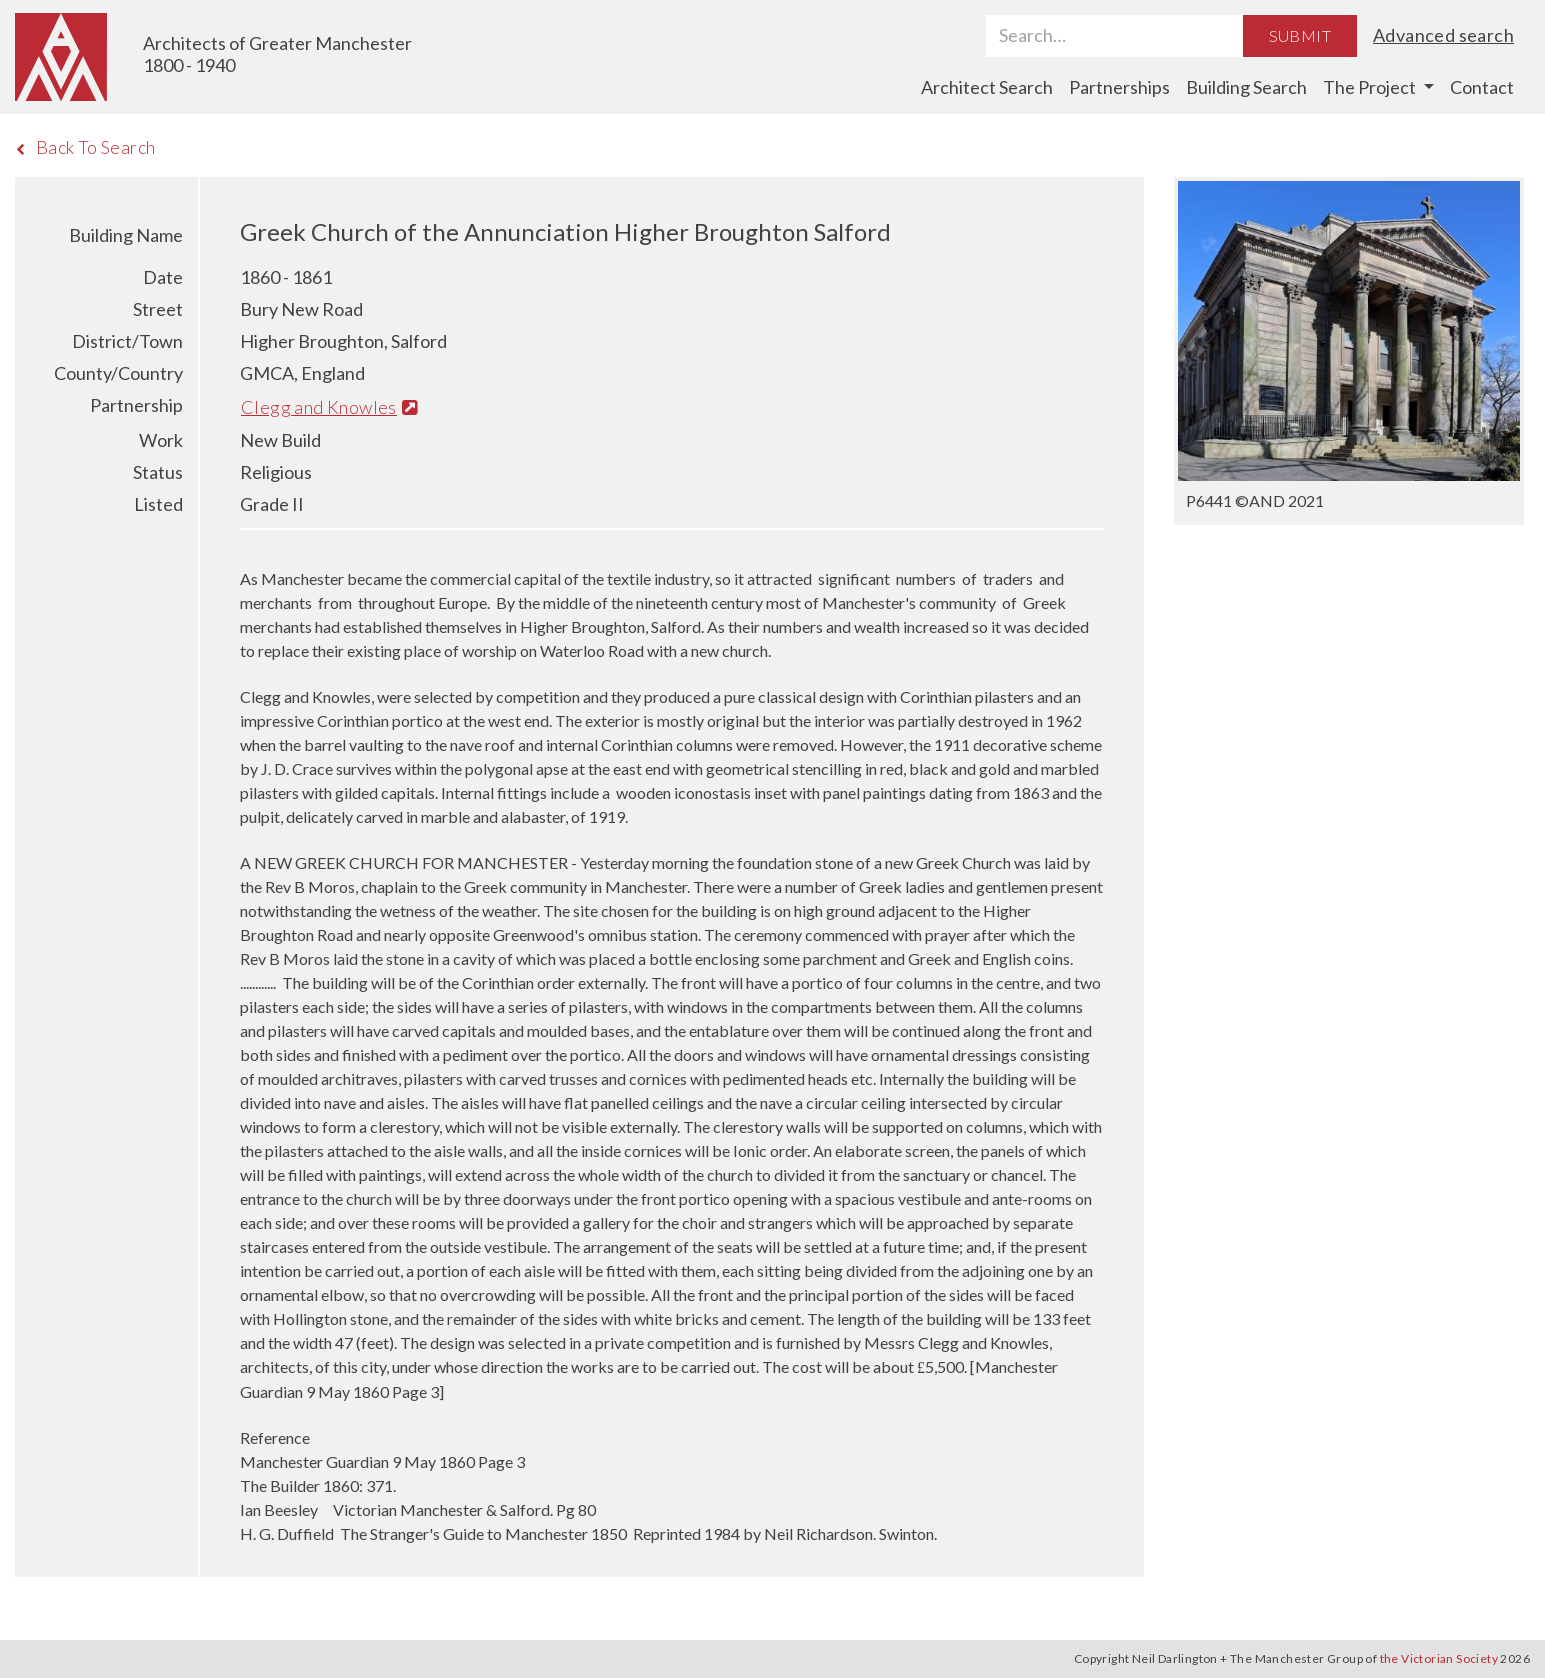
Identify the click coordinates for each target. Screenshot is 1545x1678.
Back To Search (85, 147)
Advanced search (1443, 35)
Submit (1300, 35)
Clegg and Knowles (329, 407)
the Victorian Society (1439, 1658)
